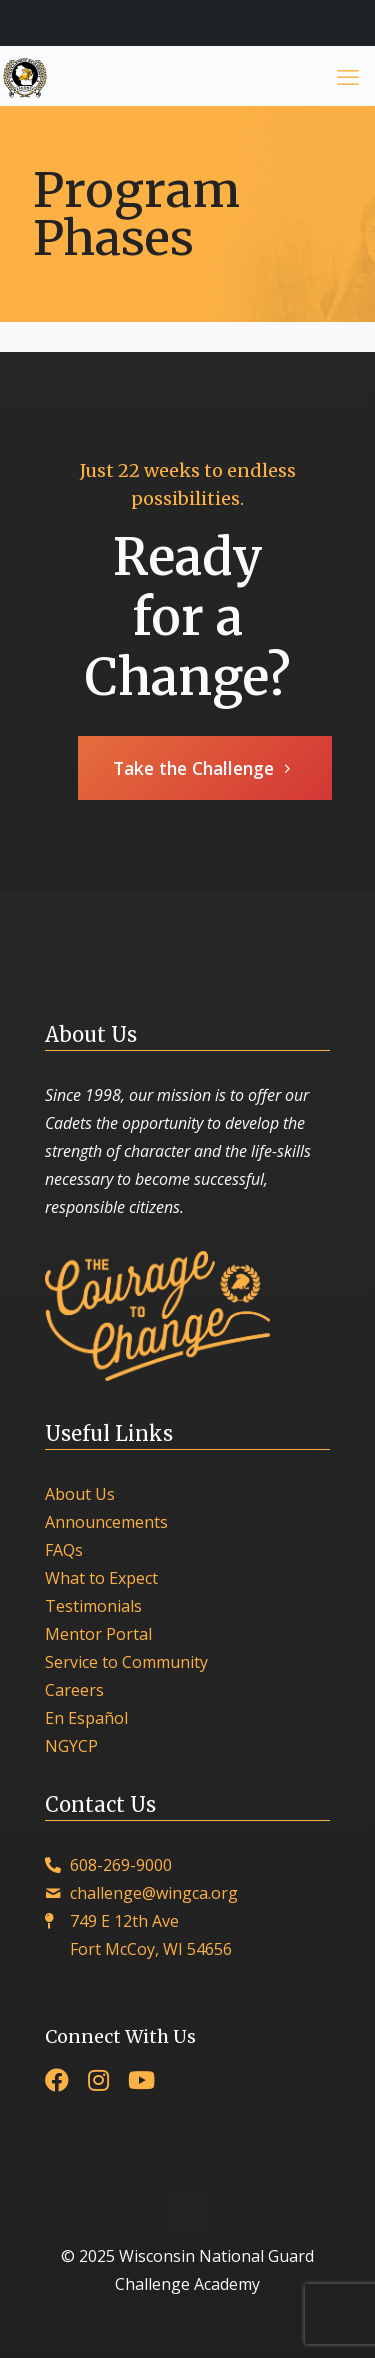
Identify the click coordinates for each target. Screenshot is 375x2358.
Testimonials (93, 1606)
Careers (74, 1690)
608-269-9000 (121, 1865)
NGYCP (71, 1746)
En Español (86, 1718)
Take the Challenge (205, 768)
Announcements (106, 1522)
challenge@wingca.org (154, 1893)
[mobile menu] (348, 76)
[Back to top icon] (188, 2211)
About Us (80, 1494)
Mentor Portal (98, 1634)
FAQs (64, 1550)
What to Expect (101, 1578)
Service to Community (126, 1662)
